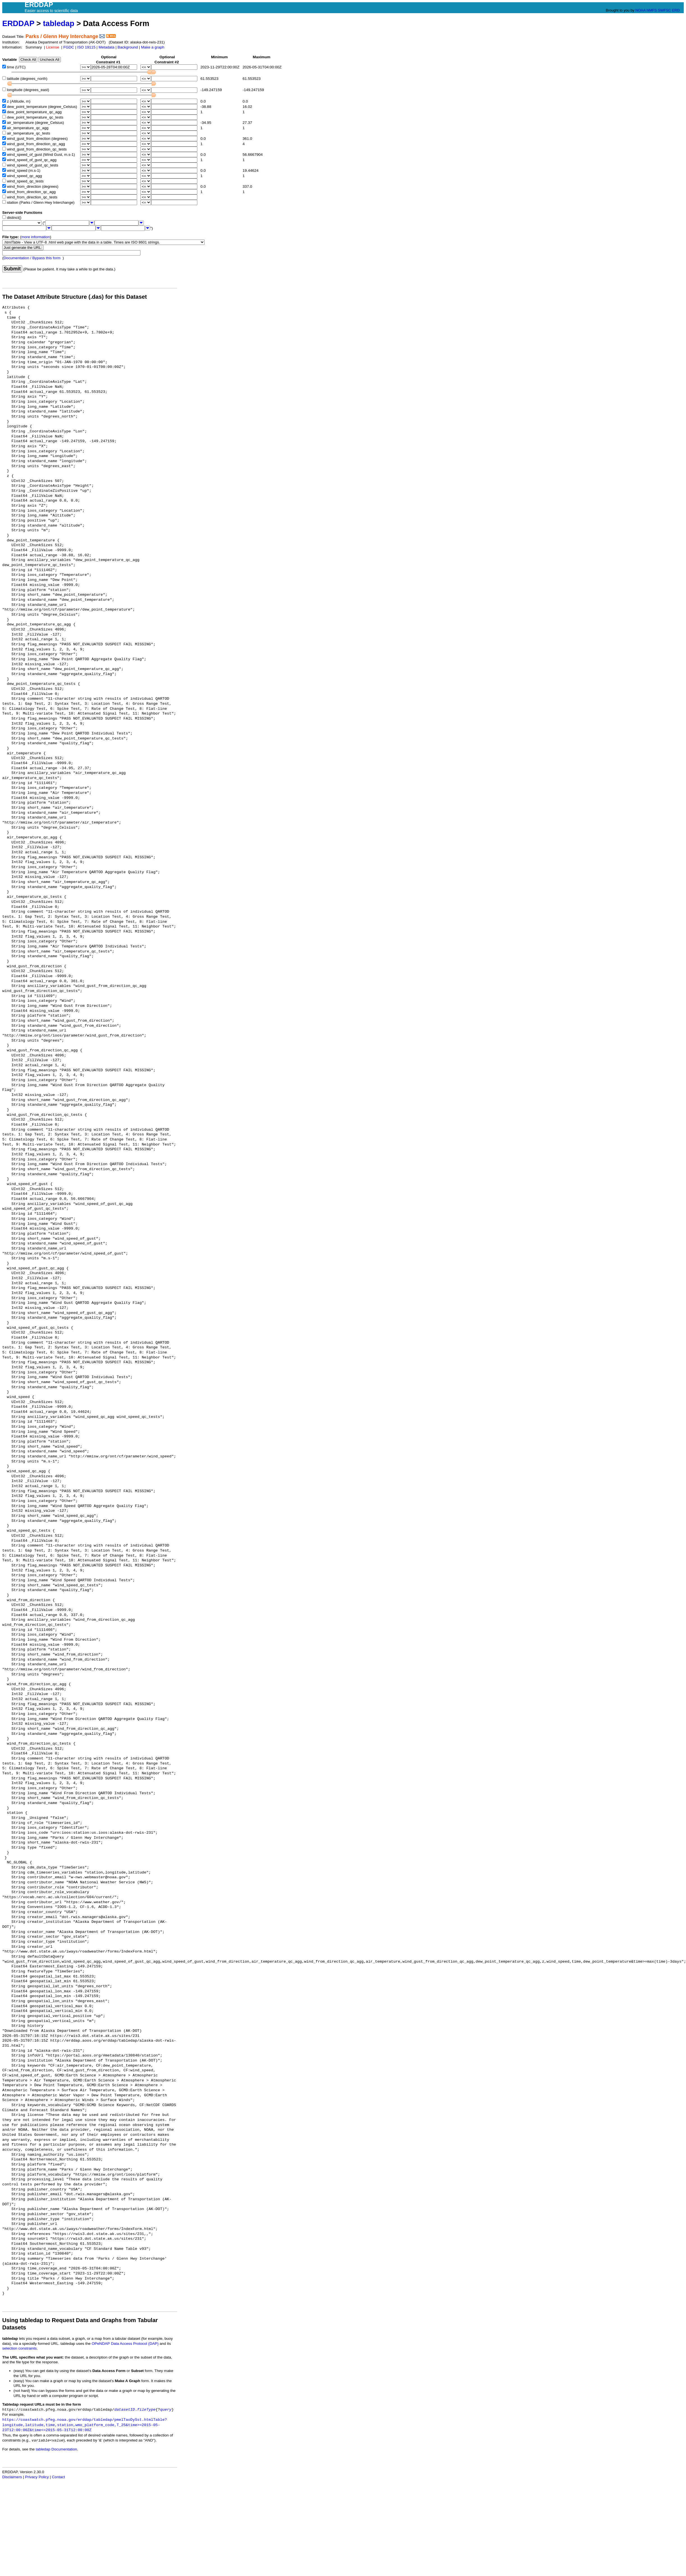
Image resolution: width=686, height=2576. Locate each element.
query (166, 2410)
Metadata (107, 47)
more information (35, 237)
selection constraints (19, 2348)
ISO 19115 (86, 47)
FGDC (68, 47)
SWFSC (664, 10)
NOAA (640, 10)
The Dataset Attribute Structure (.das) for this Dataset (74, 297)
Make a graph (152, 47)
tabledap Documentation (56, 2449)
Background (127, 47)
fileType (146, 2410)
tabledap (58, 23)
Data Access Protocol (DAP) (135, 2343)
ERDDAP (18, 23)
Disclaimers (12, 2477)
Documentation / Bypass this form (32, 258)
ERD (676, 10)
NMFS (651, 10)
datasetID (124, 2410)
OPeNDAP (101, 2343)
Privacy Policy (37, 2477)
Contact (58, 2477)
